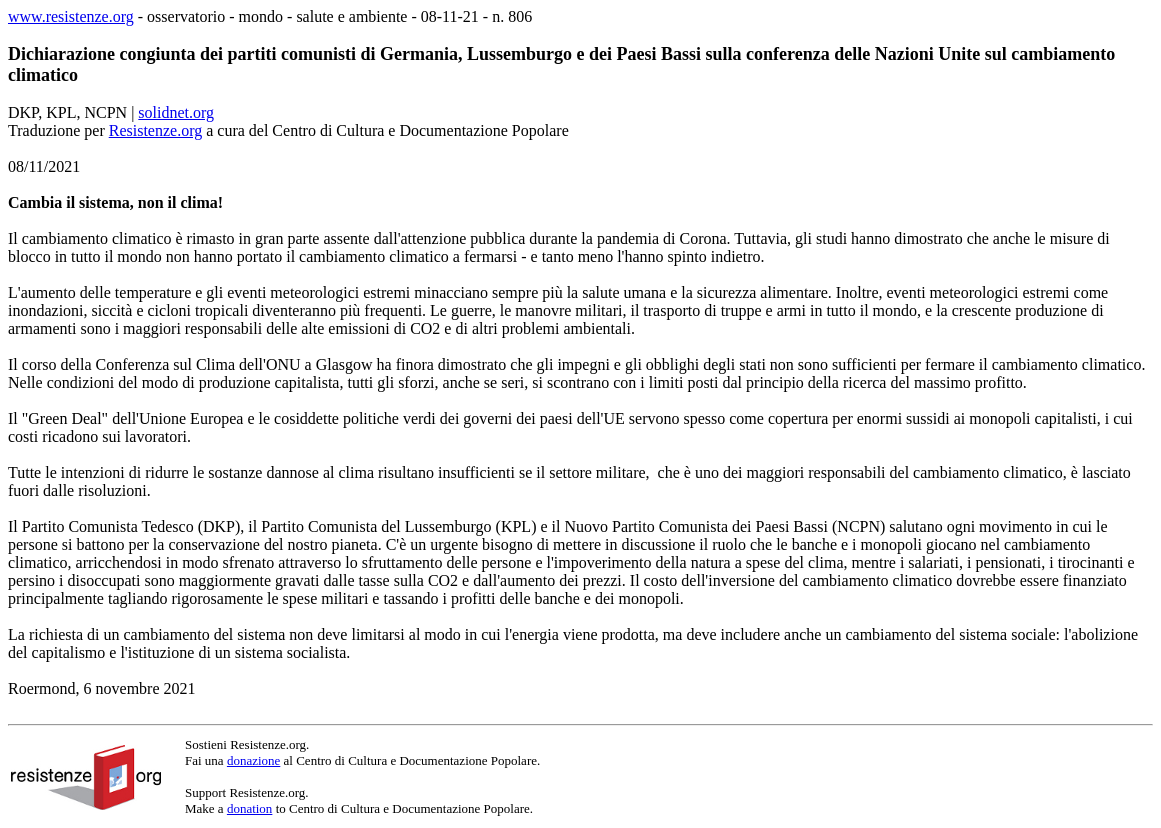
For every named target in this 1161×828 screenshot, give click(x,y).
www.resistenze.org (71, 16)
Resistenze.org (155, 130)
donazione (253, 760)
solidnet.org (176, 112)
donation (250, 808)
